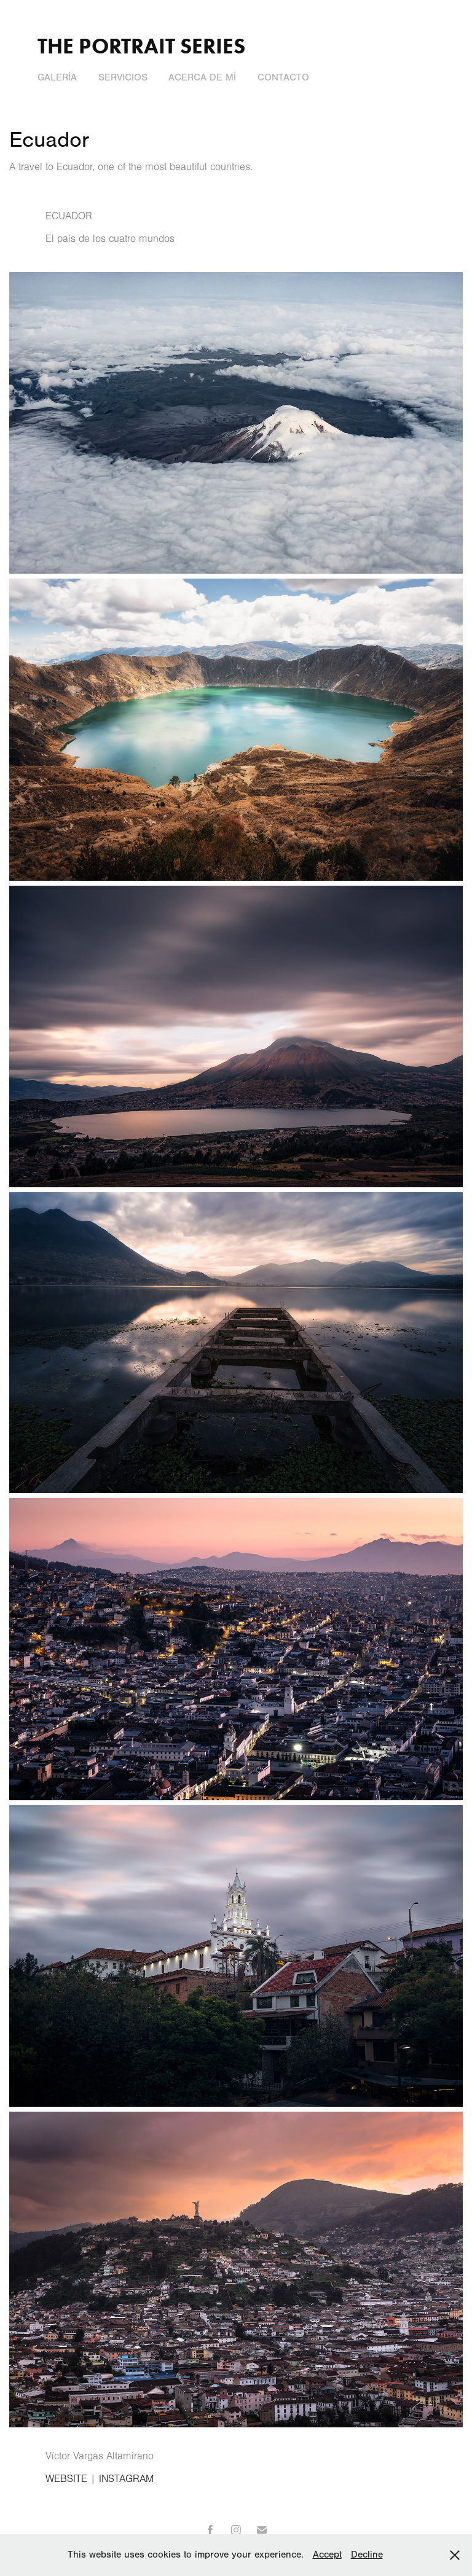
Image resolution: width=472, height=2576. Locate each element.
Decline (367, 2554)
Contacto (283, 77)
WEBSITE (66, 2478)
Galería (57, 77)
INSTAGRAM (126, 2478)
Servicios (123, 77)
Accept (327, 2554)
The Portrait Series (141, 46)
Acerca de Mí (202, 77)
